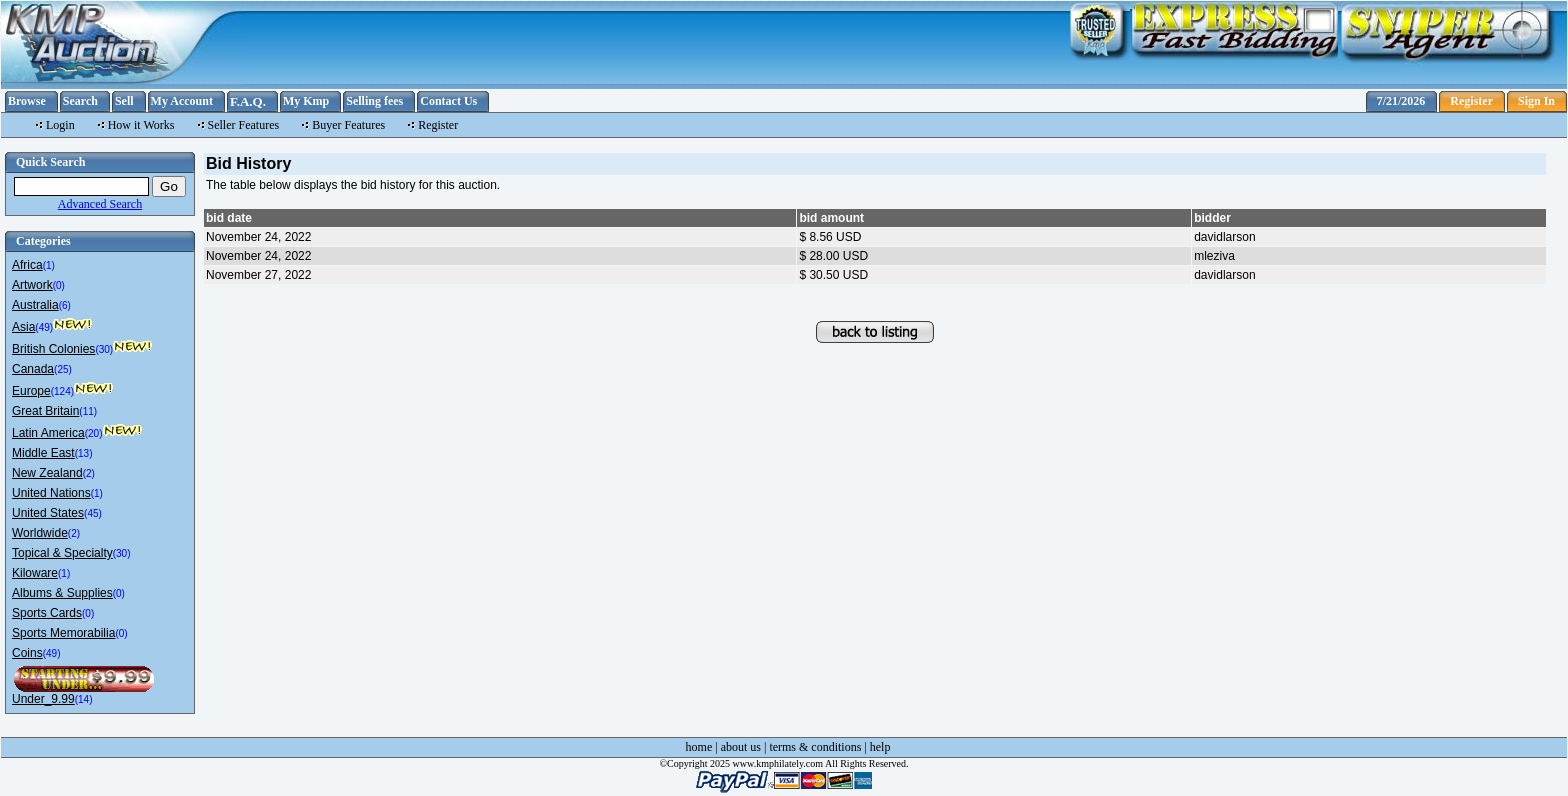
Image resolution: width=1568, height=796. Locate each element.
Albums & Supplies (62, 593)
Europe (31, 391)
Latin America (48, 433)
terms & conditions (815, 747)
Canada (33, 369)
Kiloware (35, 573)
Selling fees (374, 101)
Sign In (1536, 101)
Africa (27, 265)
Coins (27, 653)
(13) (84, 453)
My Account (182, 101)
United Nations (51, 493)
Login (60, 125)
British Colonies (53, 349)
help (880, 747)
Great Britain (45, 411)
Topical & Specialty (62, 553)
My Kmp (306, 101)
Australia (35, 305)
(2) (89, 473)
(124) (62, 391)
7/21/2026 (1401, 101)
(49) (44, 327)
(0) (59, 285)
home (699, 747)
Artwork (32, 285)
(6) (65, 305)
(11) (88, 411)
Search (80, 101)
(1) (49, 265)
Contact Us (448, 101)
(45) (93, 513)
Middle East (43, 453)
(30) (104, 349)
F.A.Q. (248, 101)
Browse (27, 101)
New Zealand (47, 473)
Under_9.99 (43, 699)
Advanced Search (100, 204)
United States (48, 513)
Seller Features (244, 125)
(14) (84, 699)
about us (741, 747)
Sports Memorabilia (63, 633)
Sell (124, 101)
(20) (94, 433)
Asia (23, 327)
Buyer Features (348, 125)
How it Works (141, 125)
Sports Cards (47, 613)
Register (1471, 101)
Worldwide (40, 533)
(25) (63, 369)
